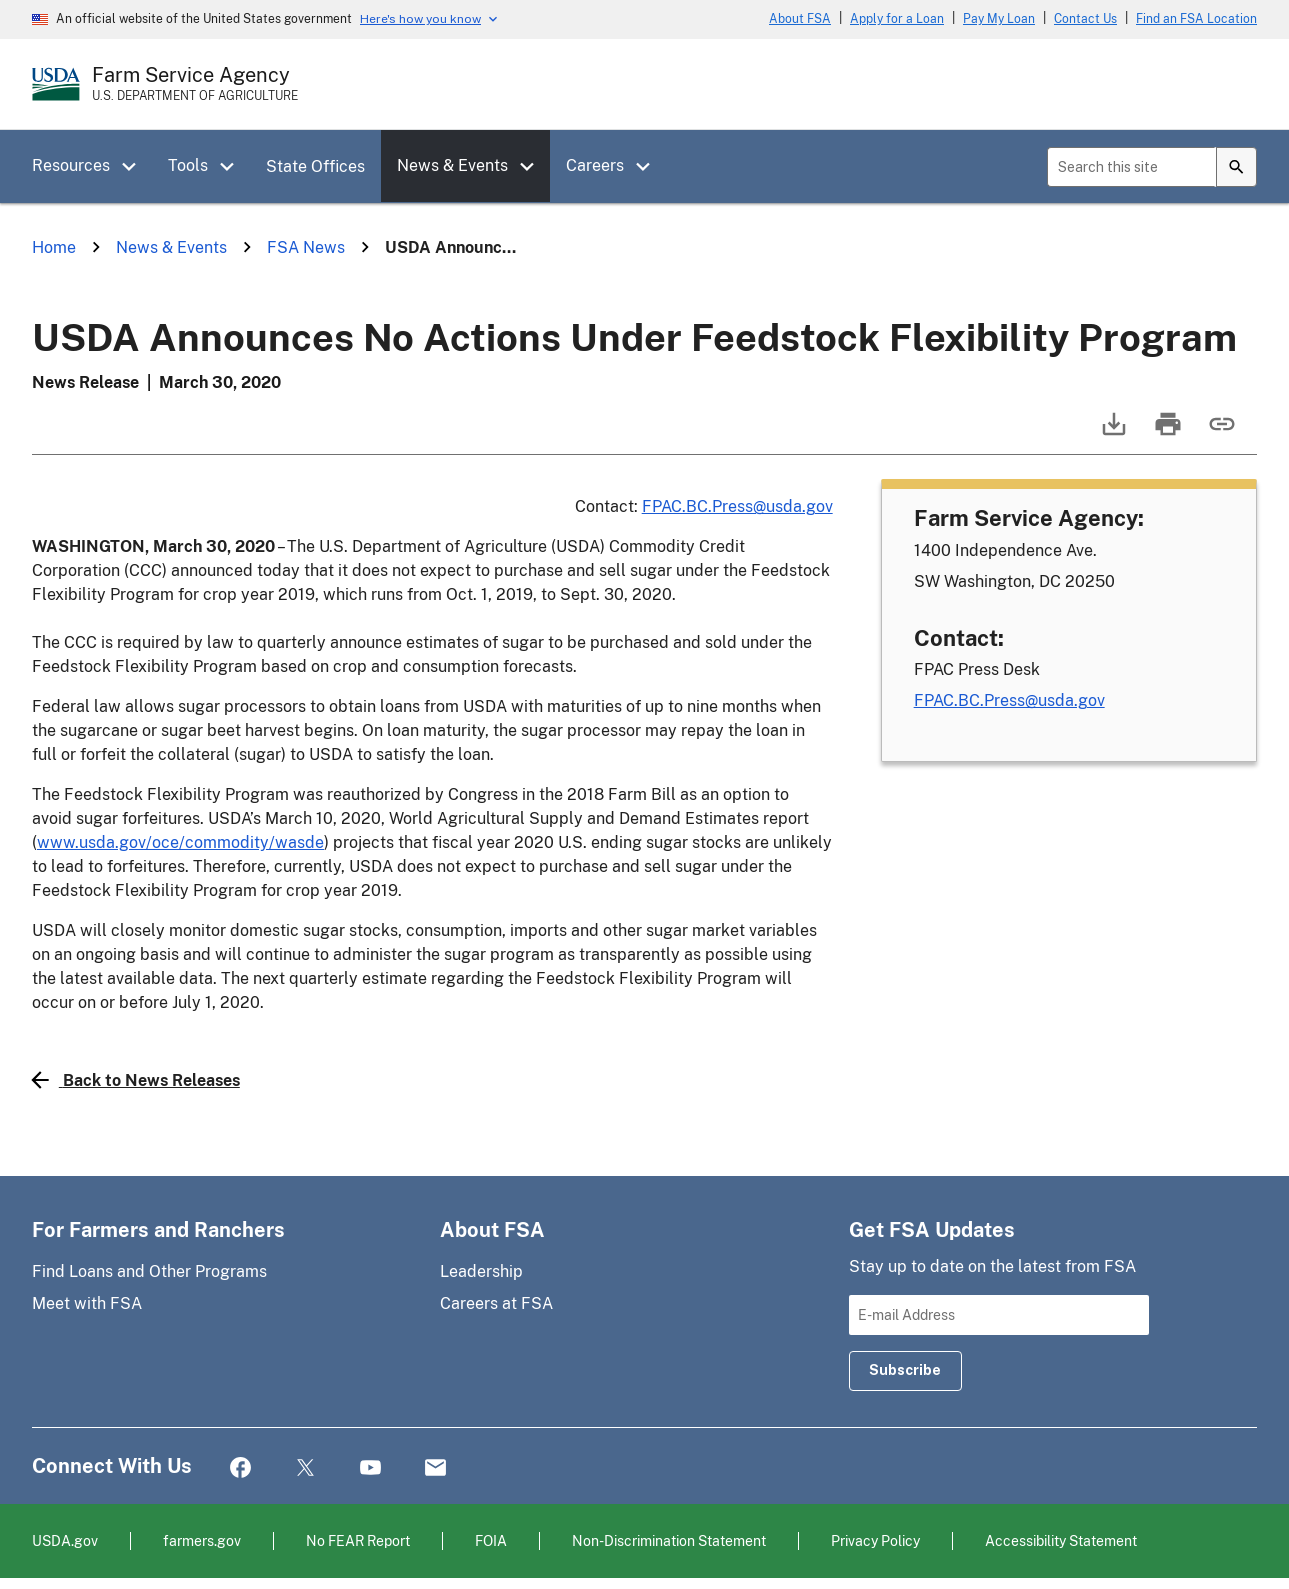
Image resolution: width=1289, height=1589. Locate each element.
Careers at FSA (496, 1303)
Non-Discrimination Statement (669, 1540)
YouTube (370, 1468)
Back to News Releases (136, 1080)
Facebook (240, 1468)
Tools (188, 165)
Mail (435, 1468)
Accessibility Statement (1061, 1540)
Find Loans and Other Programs (149, 1271)
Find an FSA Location (1196, 19)
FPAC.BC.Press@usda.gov (737, 506)
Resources (71, 165)
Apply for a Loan (897, 19)
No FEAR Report (358, 1540)
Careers (595, 165)
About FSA (800, 19)
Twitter (305, 1468)
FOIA (491, 1540)
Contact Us (1085, 19)
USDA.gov (65, 1540)
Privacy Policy (875, 1540)
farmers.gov (202, 1540)
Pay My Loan (999, 19)
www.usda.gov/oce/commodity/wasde (180, 842)
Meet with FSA (87, 1303)
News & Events (452, 165)
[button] (136, 167)
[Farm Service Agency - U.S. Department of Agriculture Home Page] (195, 84)
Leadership (481, 1271)
